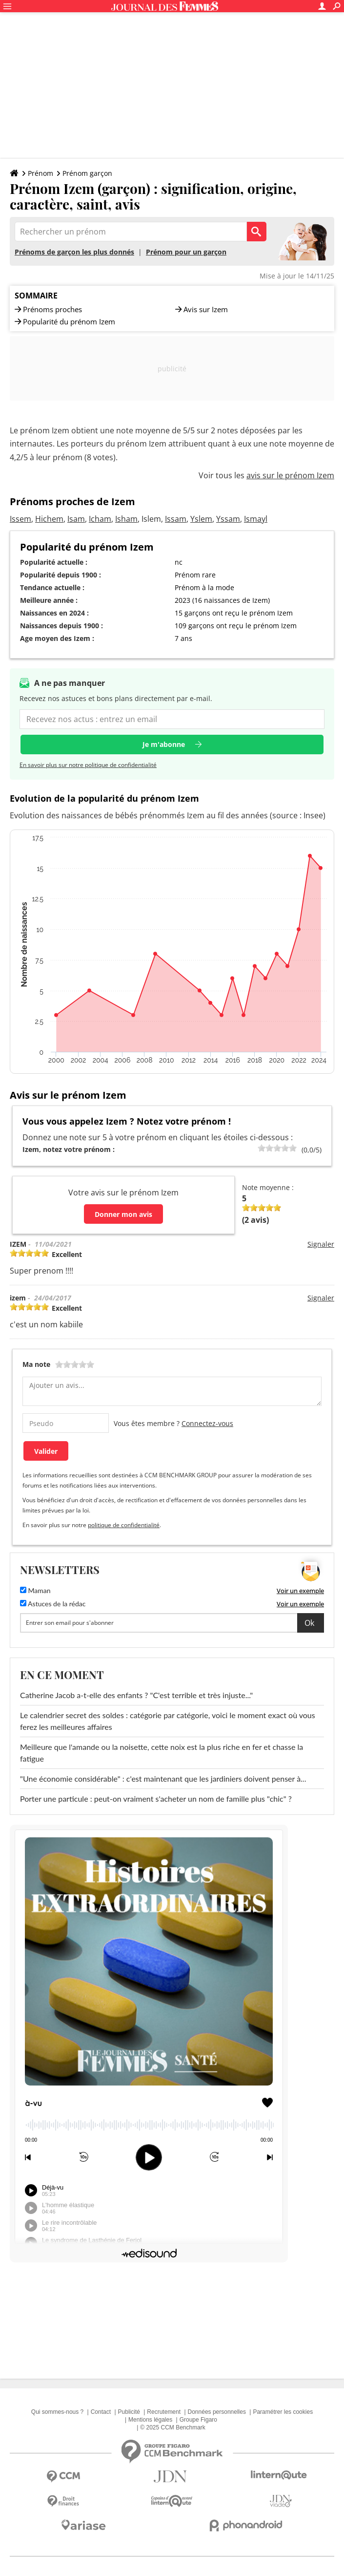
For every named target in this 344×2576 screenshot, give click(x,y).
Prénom (40, 173)
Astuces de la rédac (52, 1603)
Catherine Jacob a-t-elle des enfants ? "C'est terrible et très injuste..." (136, 1695)
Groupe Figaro (198, 2419)
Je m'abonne (163, 744)
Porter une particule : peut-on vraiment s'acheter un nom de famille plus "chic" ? (156, 1798)
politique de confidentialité (124, 1525)
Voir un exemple (300, 1590)
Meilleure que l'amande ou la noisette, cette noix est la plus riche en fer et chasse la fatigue (161, 1752)
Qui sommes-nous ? (57, 2411)
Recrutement (164, 2411)
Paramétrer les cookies (283, 2411)
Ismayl (255, 518)
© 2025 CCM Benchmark (172, 2427)
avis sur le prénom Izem (290, 475)
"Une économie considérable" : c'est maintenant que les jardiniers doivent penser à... (163, 1778)
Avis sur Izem (205, 309)
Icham (100, 518)
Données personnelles (217, 2411)
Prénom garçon (87, 173)
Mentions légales (150, 2419)
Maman (35, 1590)
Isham (126, 518)
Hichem (49, 518)
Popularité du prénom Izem (69, 321)
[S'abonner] (172, 1623)
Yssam (228, 518)
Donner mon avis (123, 1214)
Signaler (320, 1244)
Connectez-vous (207, 1423)
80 (285, 1147)
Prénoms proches (52, 309)
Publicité (129, 2411)
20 (261, 1147)
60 (277, 1147)
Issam (175, 518)
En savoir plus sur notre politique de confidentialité (88, 765)
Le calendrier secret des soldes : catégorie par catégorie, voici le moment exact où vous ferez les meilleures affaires (167, 1720)
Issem (20, 518)
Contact (101, 2411)
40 (269, 1147)
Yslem (201, 518)
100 (293, 1147)
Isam (76, 518)
